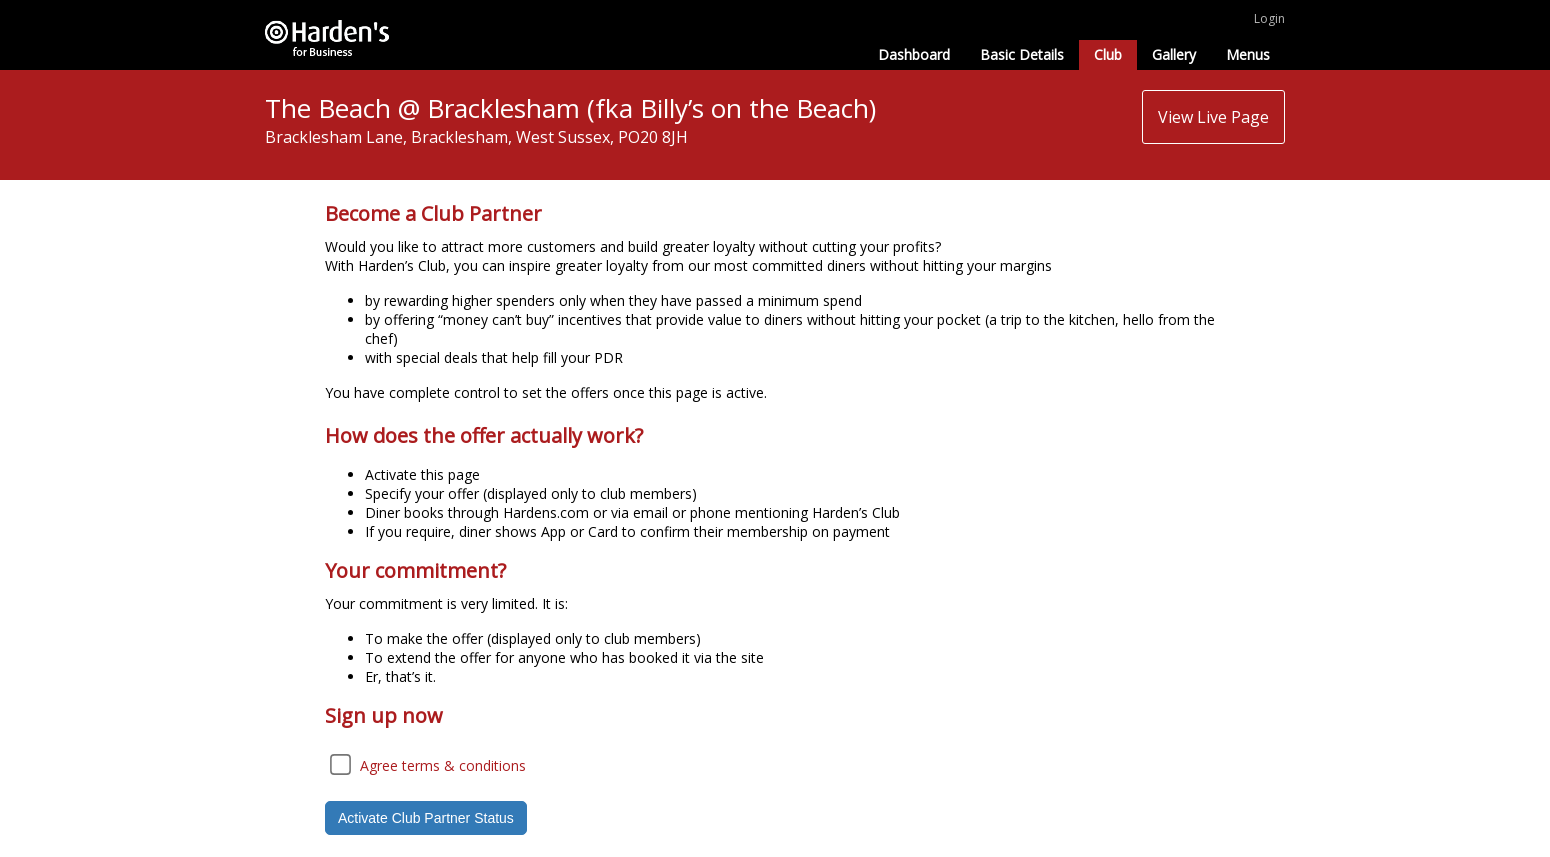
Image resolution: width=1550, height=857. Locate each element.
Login (1269, 18)
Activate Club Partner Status (426, 818)
